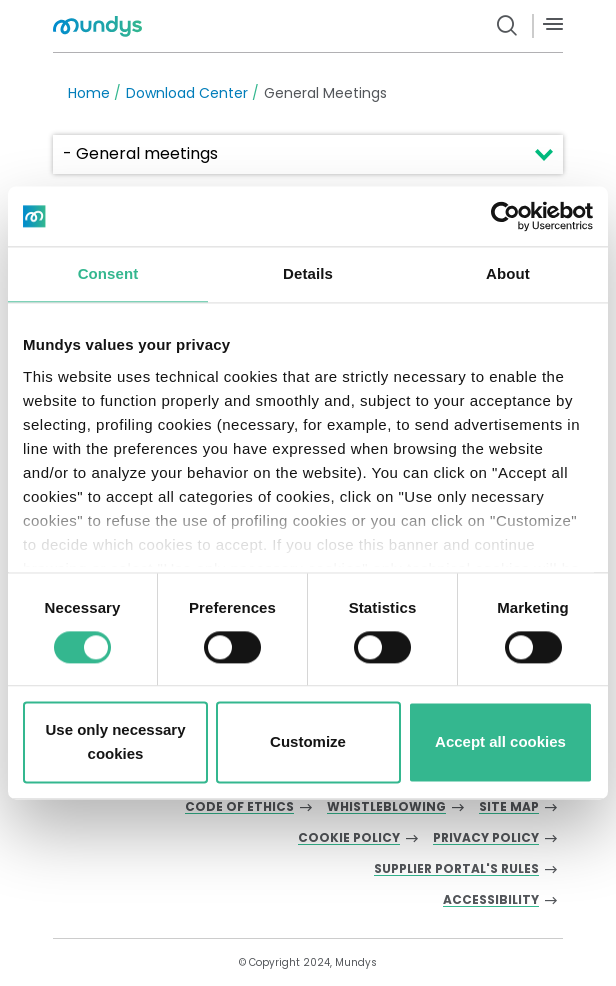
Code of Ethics (239, 807)
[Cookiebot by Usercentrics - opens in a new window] (505, 216)
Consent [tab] (108, 273)
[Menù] (553, 24)
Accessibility (491, 900)
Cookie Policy (349, 838)
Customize (308, 742)
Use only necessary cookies (115, 742)
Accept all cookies (500, 742)
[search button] (507, 26)
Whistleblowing (386, 807)
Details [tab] (308, 273)
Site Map (509, 807)
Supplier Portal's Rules (456, 869)
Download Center (187, 93)
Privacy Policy (486, 838)
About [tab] (508, 273)
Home (89, 93)
